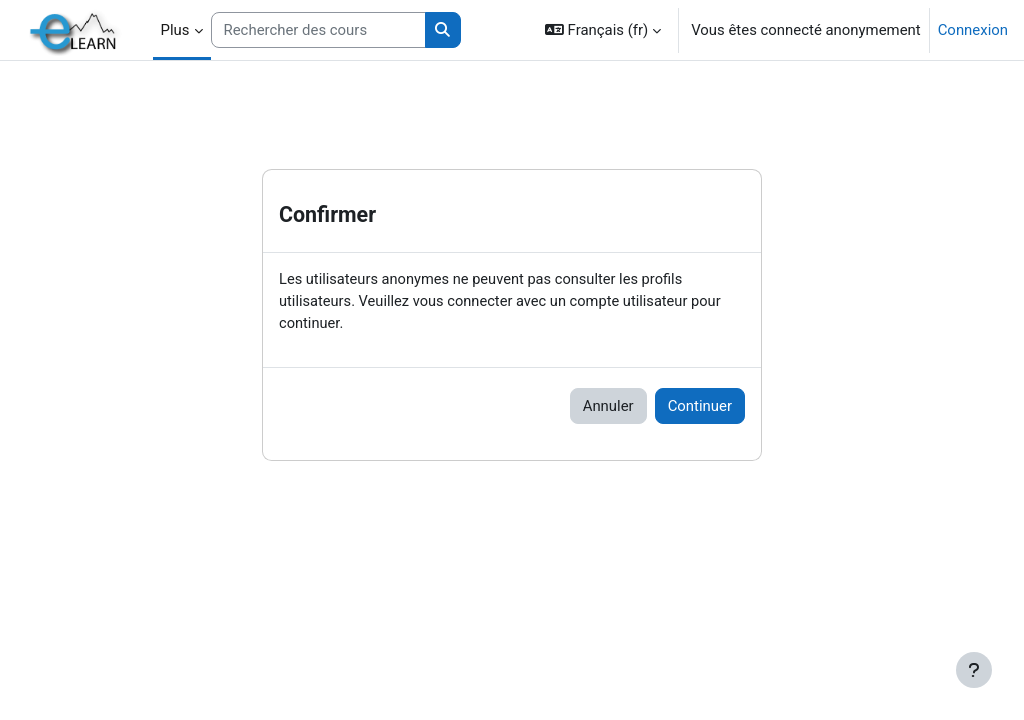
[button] (603, 30)
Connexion (973, 30)
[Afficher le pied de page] (974, 670)
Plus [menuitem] (175, 30)
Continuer (700, 407)
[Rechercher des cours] (318, 30)
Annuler (608, 407)
